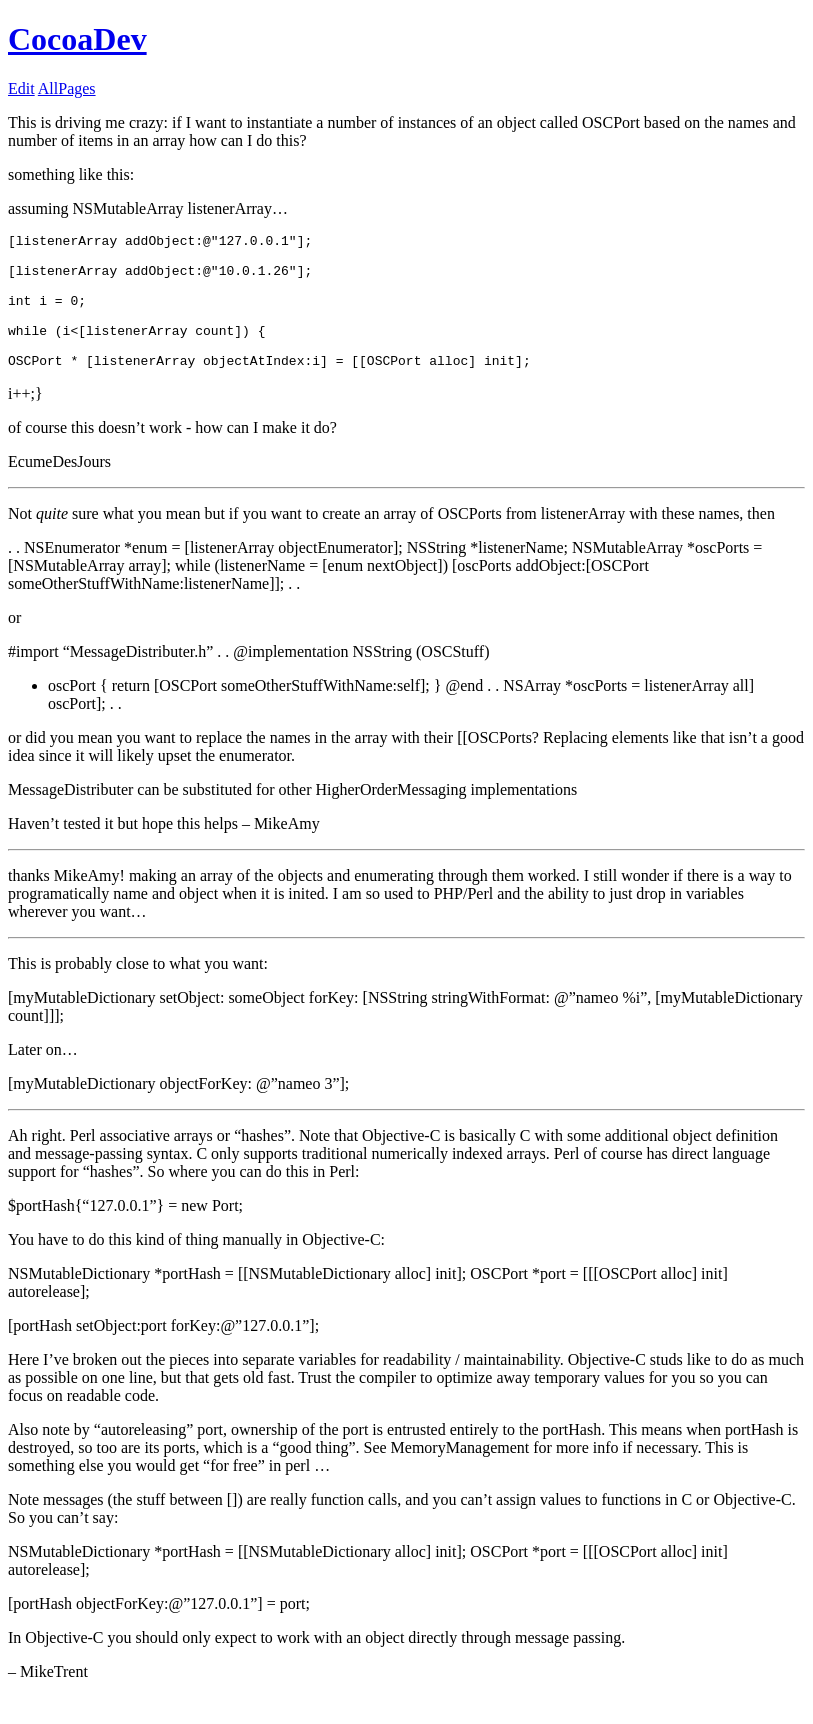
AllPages (67, 88)
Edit (21, 88)
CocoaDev (77, 39)
